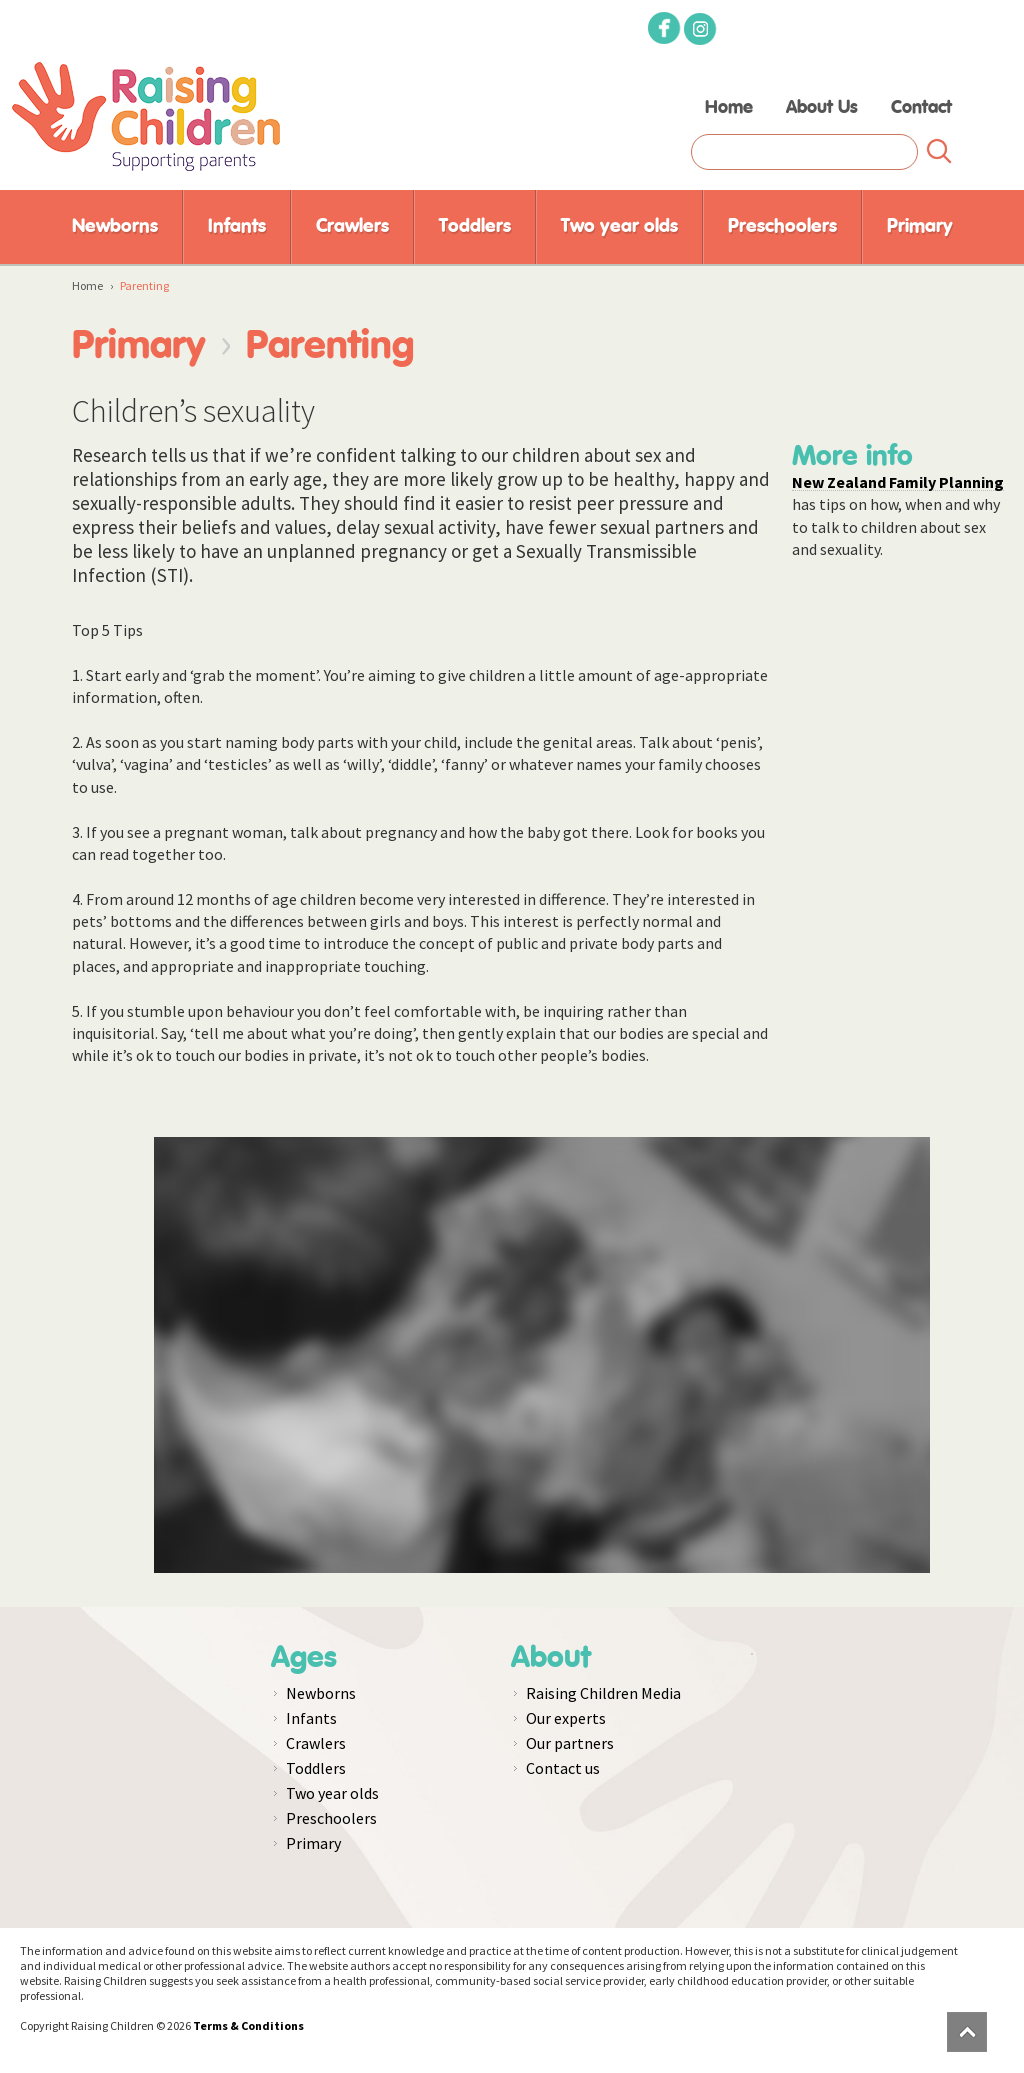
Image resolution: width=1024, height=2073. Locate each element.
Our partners (570, 1743)
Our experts (566, 1718)
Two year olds (619, 226)
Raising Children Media (603, 1693)
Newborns (115, 226)
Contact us (563, 1768)
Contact (921, 108)
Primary (920, 226)
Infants (237, 226)
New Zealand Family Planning (898, 481)
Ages (304, 1658)
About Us (822, 108)
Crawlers (352, 226)
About (551, 1658)
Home (729, 108)
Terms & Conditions (248, 2025)
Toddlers (475, 226)
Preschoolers (782, 226)
